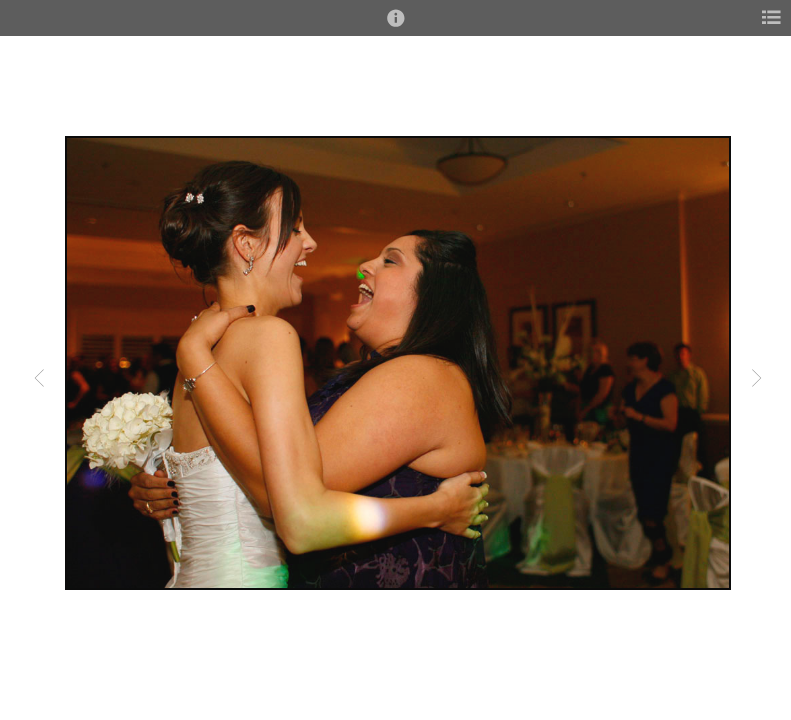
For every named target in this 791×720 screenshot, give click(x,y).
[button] (396, 27)
